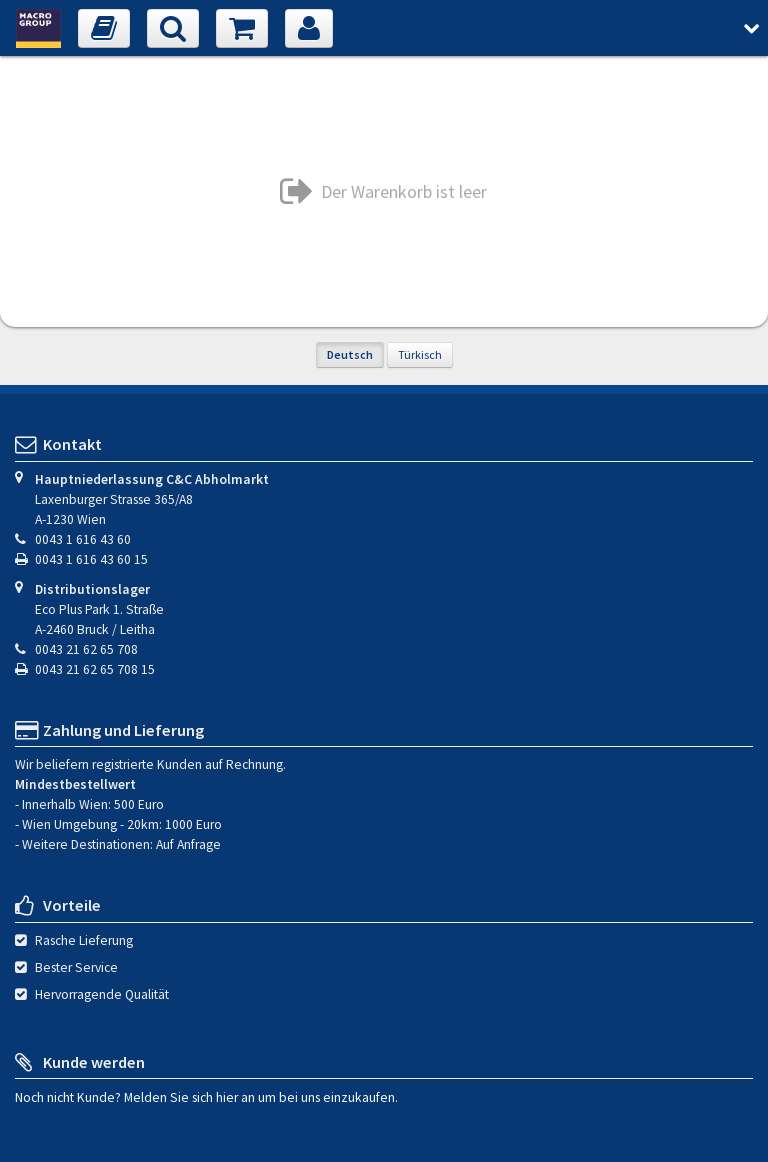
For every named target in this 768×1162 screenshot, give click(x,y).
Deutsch (350, 354)
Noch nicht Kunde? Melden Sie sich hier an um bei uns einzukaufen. (206, 1096)
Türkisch (420, 354)
